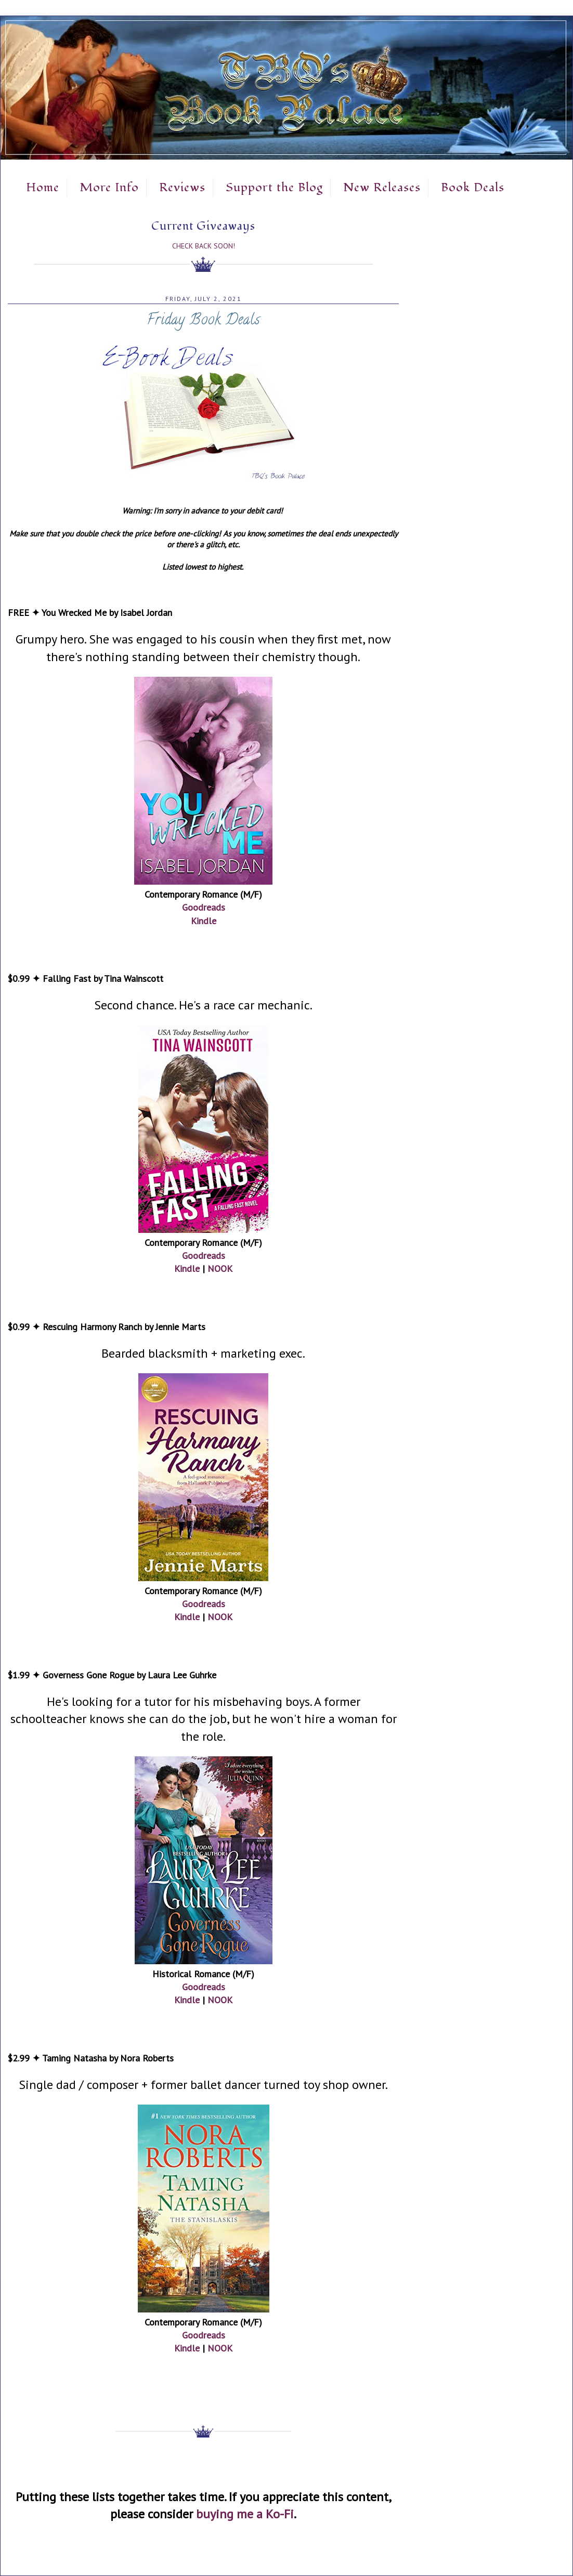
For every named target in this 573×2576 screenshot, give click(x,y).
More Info (109, 187)
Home (42, 187)
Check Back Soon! (203, 246)
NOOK (219, 1268)
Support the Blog (274, 187)
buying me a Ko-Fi (245, 2514)
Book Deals (472, 187)
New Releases (382, 187)
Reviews (182, 187)
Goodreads (203, 907)
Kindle (203, 921)
